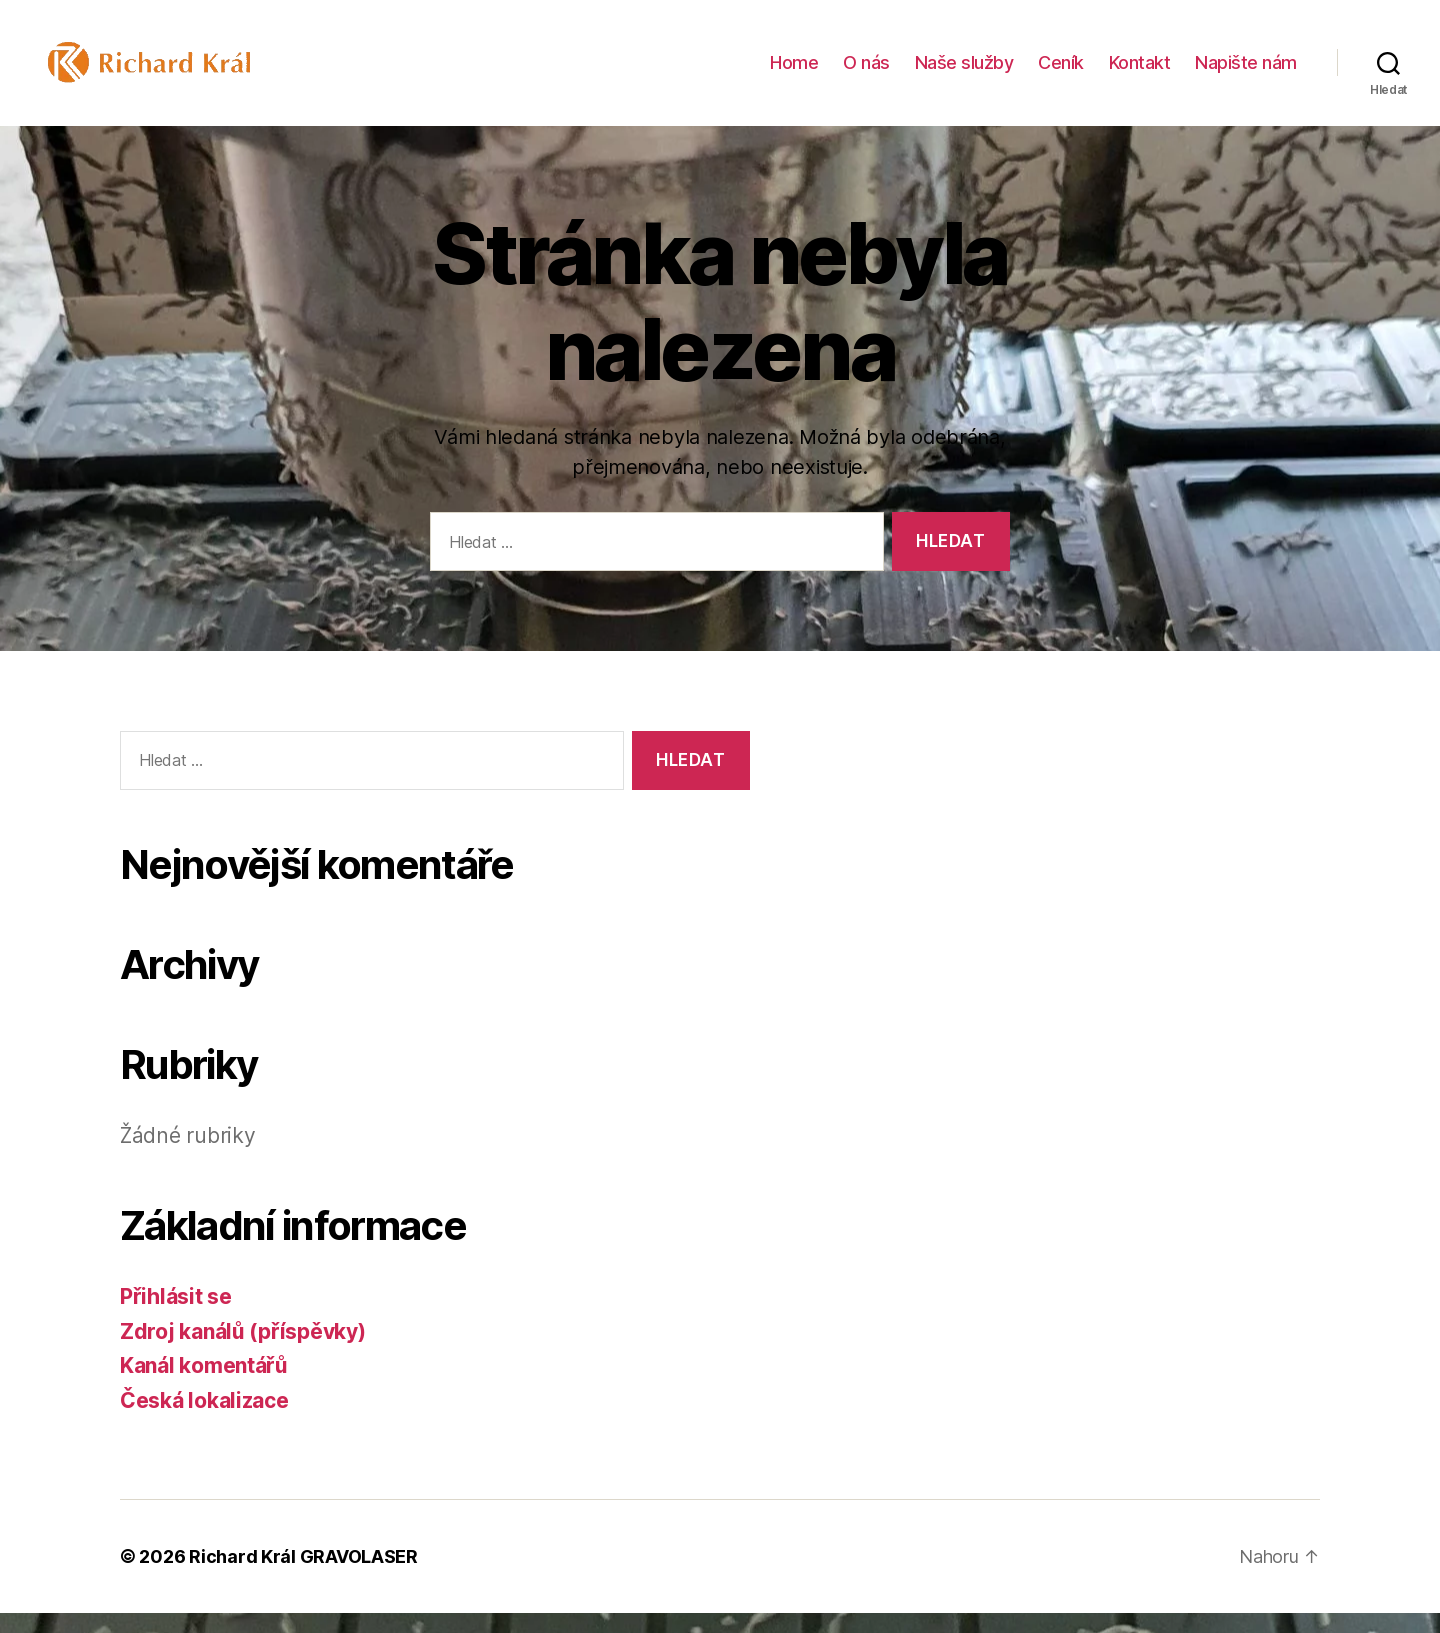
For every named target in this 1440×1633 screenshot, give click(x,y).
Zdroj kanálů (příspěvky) (243, 1351)
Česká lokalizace (204, 1420)
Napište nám (1246, 72)
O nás (866, 72)
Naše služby (964, 72)
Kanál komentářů (204, 1385)
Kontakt (1140, 72)
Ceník (1061, 72)
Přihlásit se (176, 1316)
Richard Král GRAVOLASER (303, 1576)
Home (794, 72)
